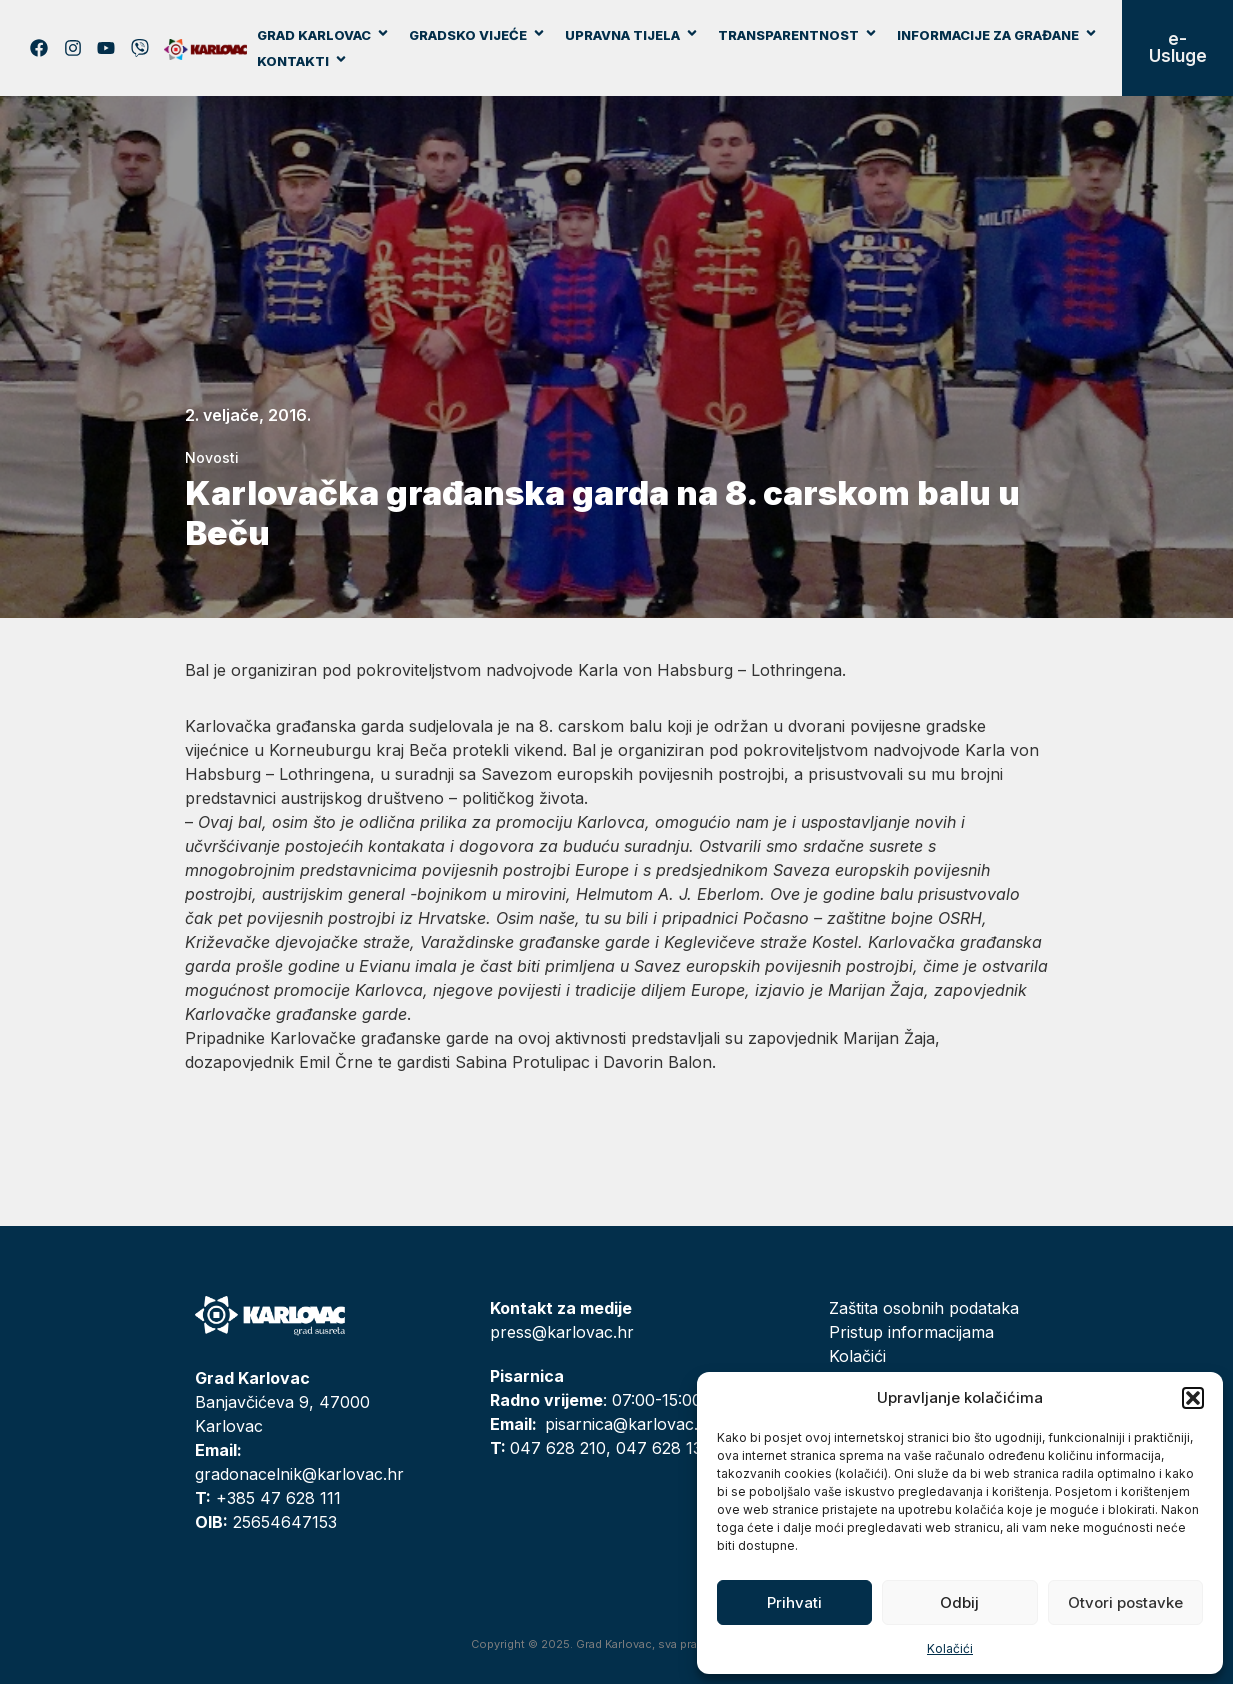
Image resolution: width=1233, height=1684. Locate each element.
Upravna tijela (632, 35)
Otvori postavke (1125, 1602)
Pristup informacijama (911, 1332)
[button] (1193, 1398)
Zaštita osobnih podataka (924, 1308)
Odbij (959, 1602)
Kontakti (302, 61)
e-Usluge (1178, 47)
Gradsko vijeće (477, 35)
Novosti (212, 457)
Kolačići (950, 1648)
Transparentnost (798, 35)
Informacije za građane (997, 35)
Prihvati (794, 1602)
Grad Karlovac (323, 35)
